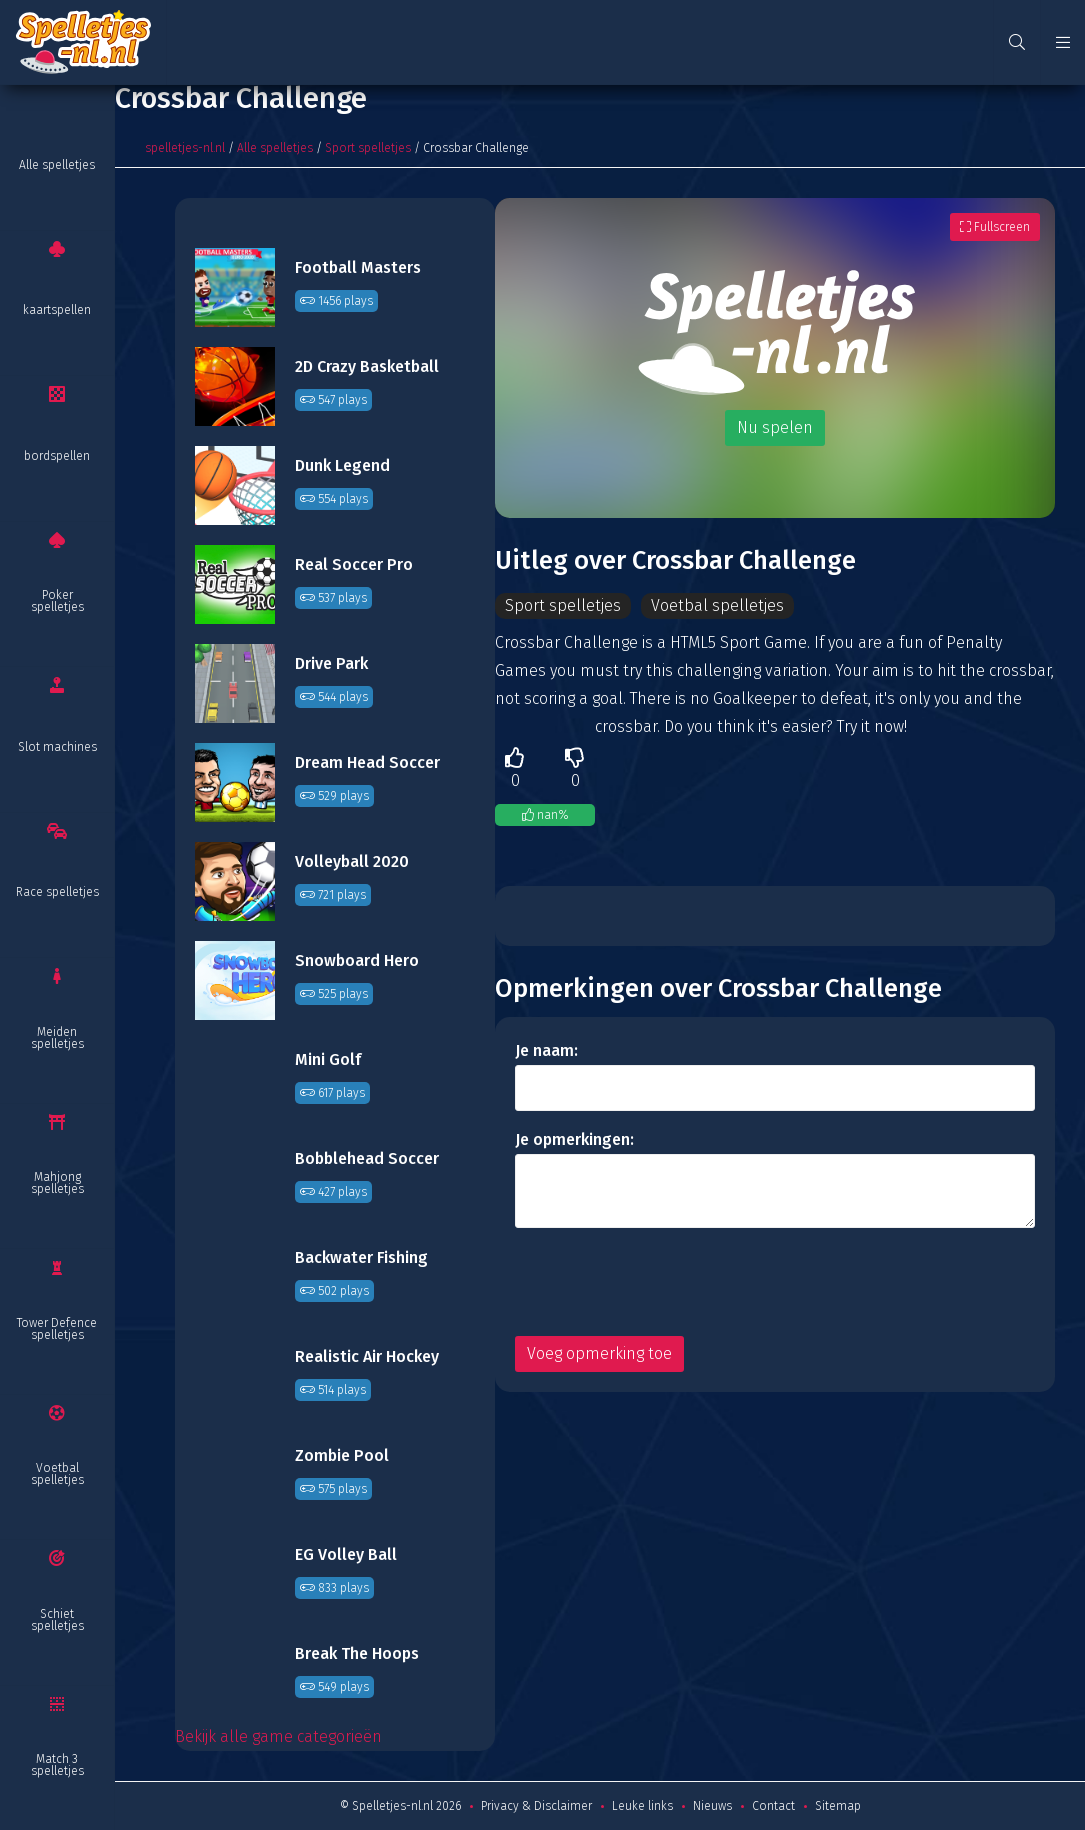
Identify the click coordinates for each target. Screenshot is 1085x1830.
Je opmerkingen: (574, 1139)
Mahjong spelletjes (57, 1183)
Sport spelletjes (368, 148)
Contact (773, 1806)
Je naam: (546, 1050)
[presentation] (667, 1282)
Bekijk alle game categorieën (278, 1736)
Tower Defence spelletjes (57, 1329)
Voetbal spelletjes (57, 1474)
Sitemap (838, 1806)
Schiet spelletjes (57, 1620)
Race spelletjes (57, 892)
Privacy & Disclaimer (536, 1806)
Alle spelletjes (57, 165)
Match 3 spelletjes (57, 1765)
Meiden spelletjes (57, 1038)
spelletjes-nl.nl (185, 148)
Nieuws (712, 1806)
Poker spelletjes (57, 601)
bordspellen (57, 456)
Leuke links (642, 1806)
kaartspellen (57, 310)
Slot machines (57, 747)
